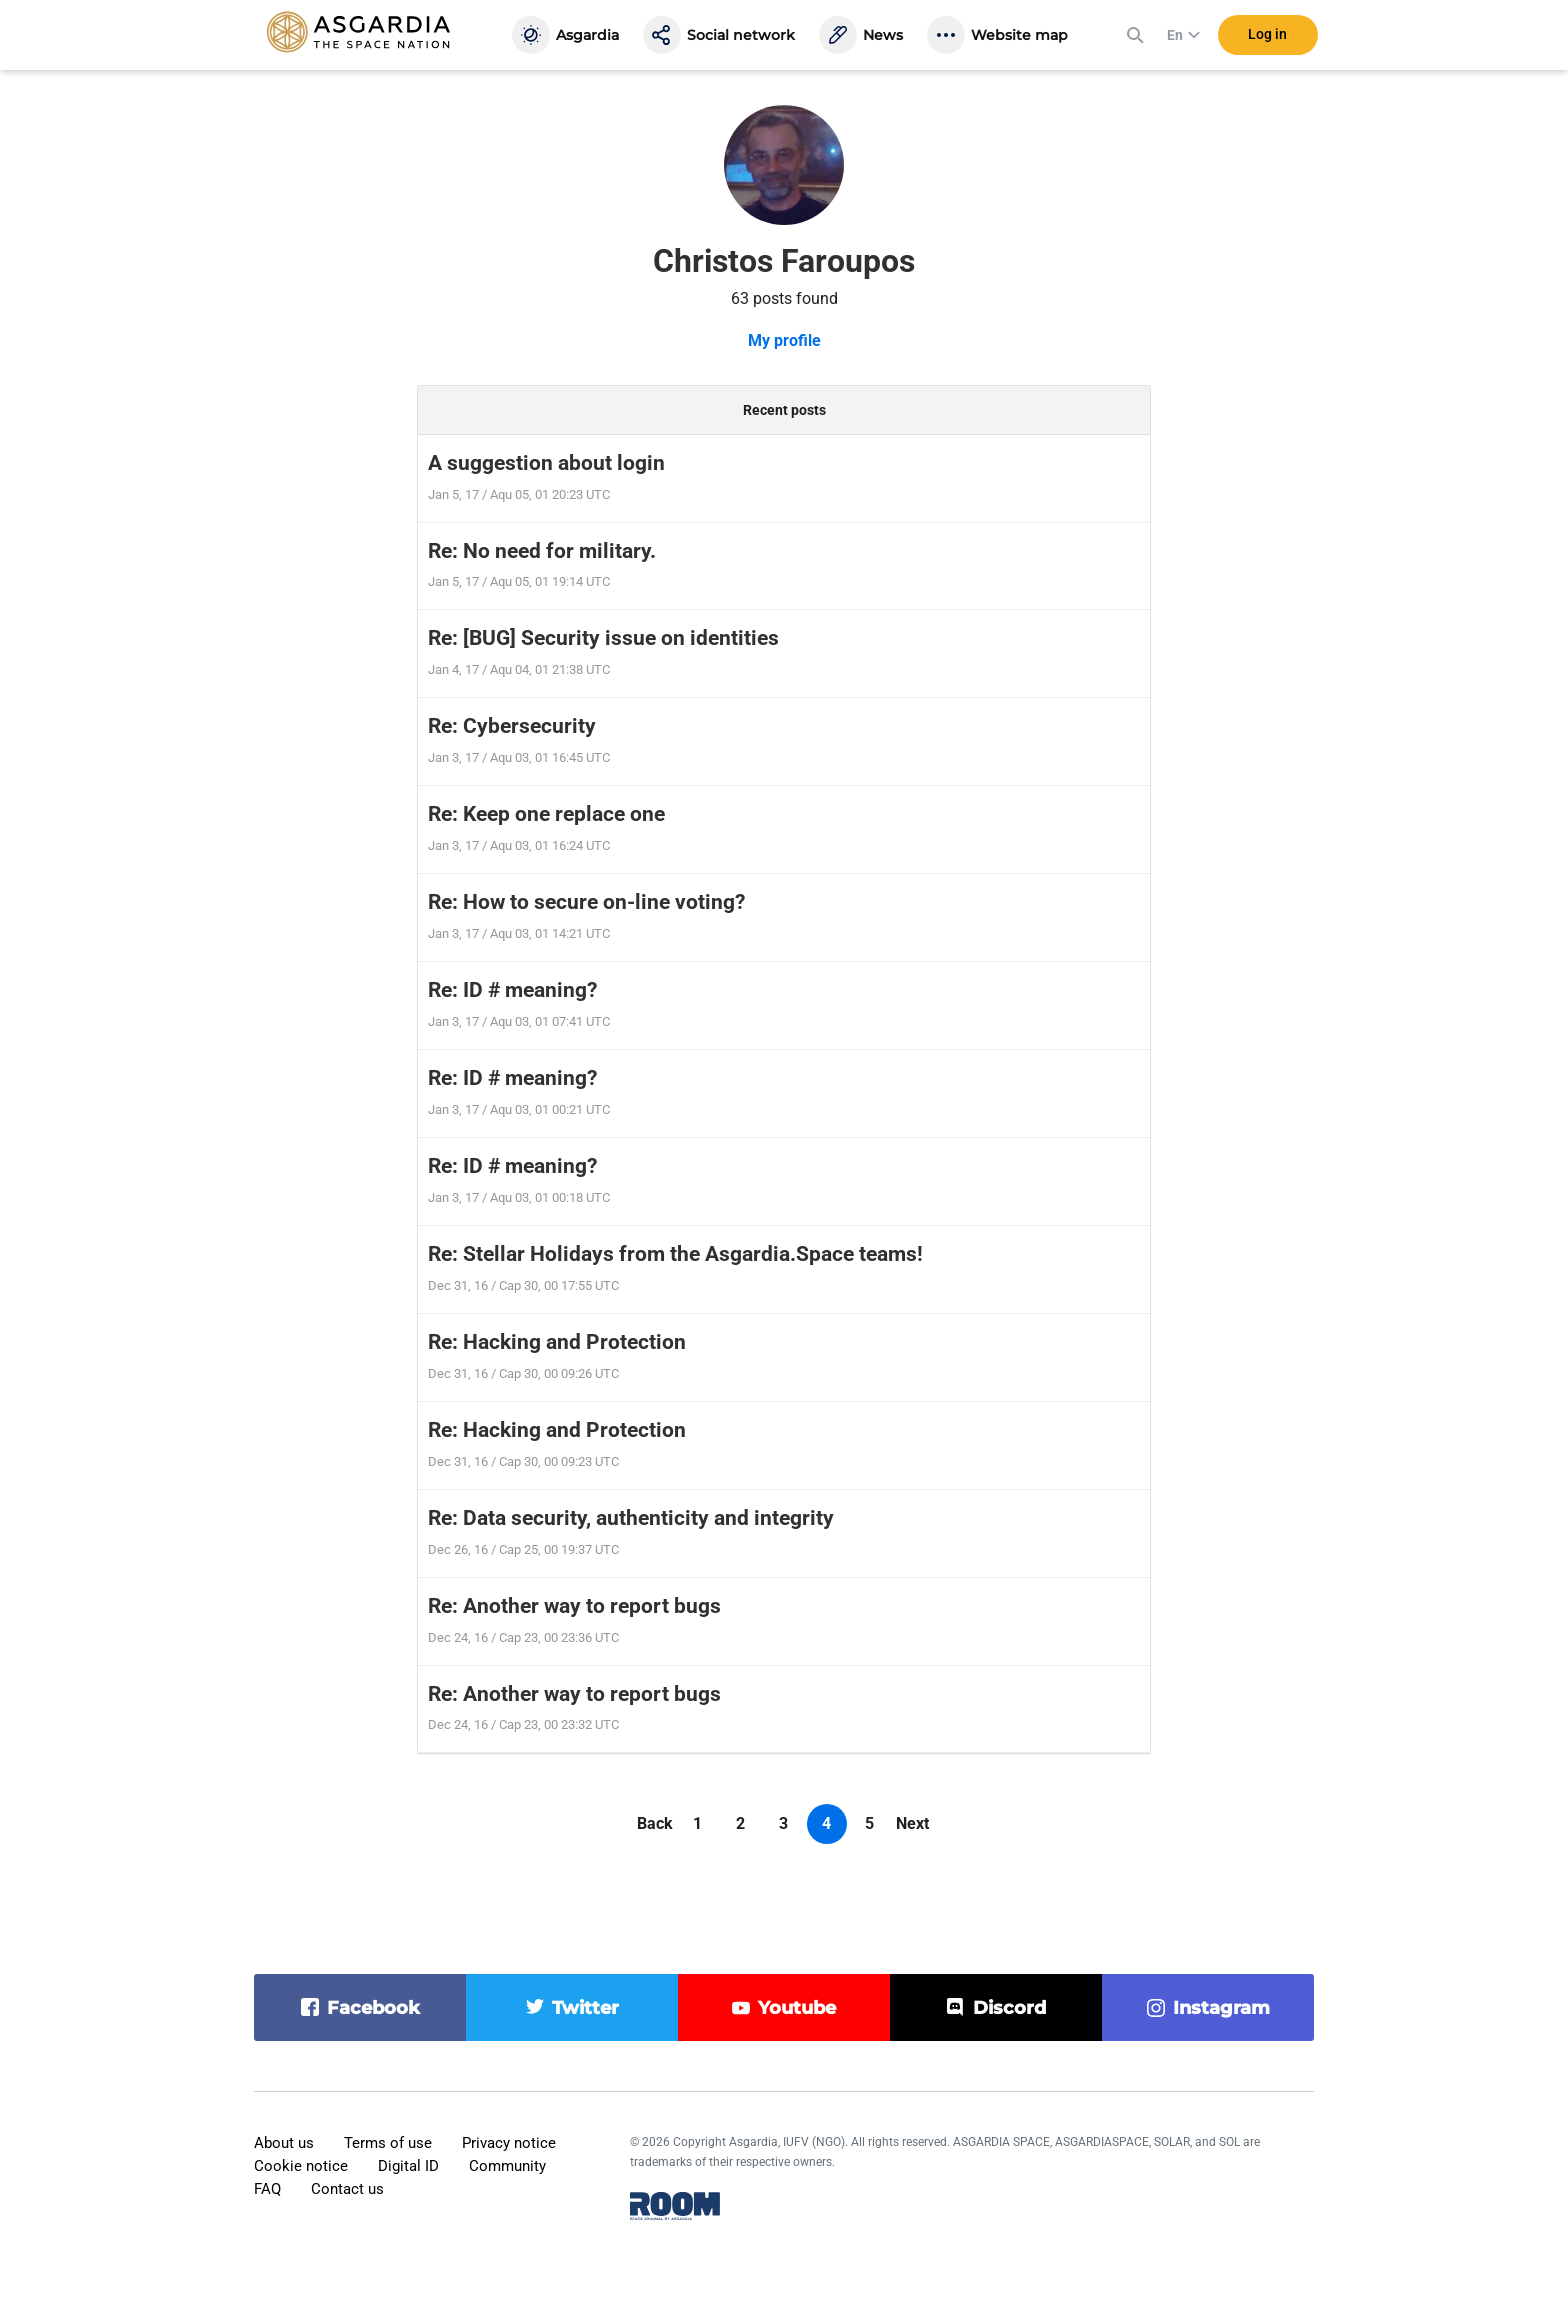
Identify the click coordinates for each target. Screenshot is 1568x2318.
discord (1009, 2008)
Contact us (347, 2189)
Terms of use (388, 2143)
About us (284, 2143)
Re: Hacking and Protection (557, 1342)
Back (655, 1823)
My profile (784, 340)
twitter (585, 2008)
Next (912, 1823)
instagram (1221, 2008)
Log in (1267, 39)
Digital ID (408, 2166)
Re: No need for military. (542, 551)
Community (507, 2166)
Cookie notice (301, 2166)
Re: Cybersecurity (512, 726)
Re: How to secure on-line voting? (586, 902)
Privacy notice (509, 2143)
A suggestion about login (546, 463)
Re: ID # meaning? (512, 990)
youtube (797, 2008)
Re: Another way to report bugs (574, 1606)
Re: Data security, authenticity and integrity (631, 1518)
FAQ (267, 2189)
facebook (373, 2008)
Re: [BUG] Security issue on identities (603, 638)
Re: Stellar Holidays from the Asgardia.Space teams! (675, 1254)
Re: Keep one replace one (546, 814)
